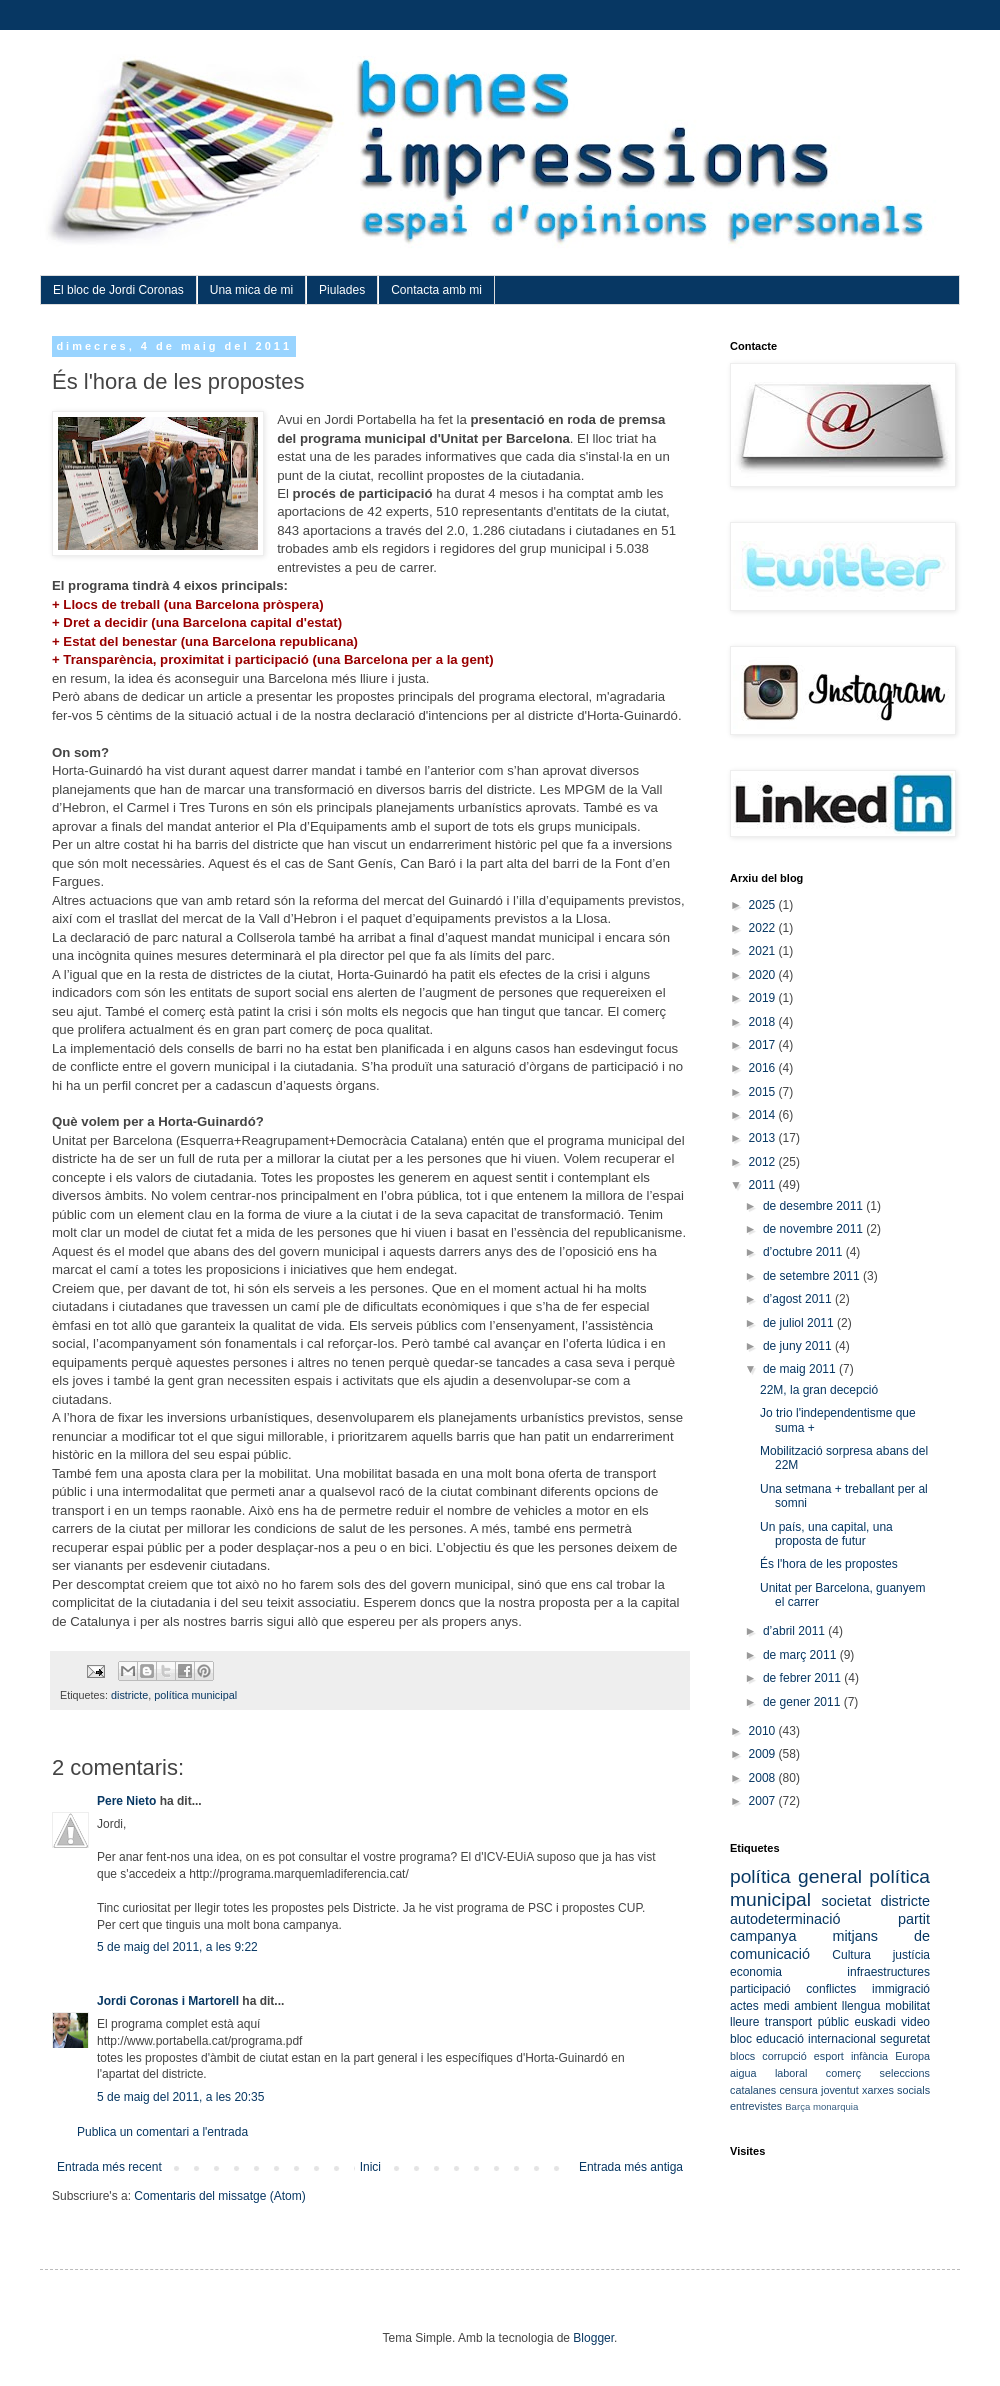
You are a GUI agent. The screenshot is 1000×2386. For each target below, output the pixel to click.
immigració (901, 1989)
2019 (764, 998)
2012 (764, 1162)
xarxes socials (896, 2090)
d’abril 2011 (795, 1631)
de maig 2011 (801, 1369)
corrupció (784, 2056)
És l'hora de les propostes (829, 1564)
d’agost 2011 (799, 1299)
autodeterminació (785, 1919)
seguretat (905, 2039)
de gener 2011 (803, 1702)
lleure (744, 2022)
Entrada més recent (109, 2167)
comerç (843, 2073)
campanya (763, 1936)
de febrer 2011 (803, 1678)
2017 (764, 1045)
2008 (764, 1778)
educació (780, 2039)
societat (847, 1901)
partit (914, 1919)
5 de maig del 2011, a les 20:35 (180, 2097)
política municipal (195, 1695)
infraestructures (888, 1972)
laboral (791, 2073)
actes (744, 2006)
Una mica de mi (251, 290)
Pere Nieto (126, 1801)
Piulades (342, 290)
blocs (742, 2056)
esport (829, 2056)
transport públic (807, 2022)
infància (869, 2056)
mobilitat (907, 2006)
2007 (764, 1801)
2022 (764, 928)
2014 (764, 1115)
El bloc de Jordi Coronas (118, 290)
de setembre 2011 (813, 1276)
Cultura (851, 1955)
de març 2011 (801, 1655)
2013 (764, 1138)
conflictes (831, 1989)
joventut (840, 2090)
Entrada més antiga (631, 2167)
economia (756, 1972)
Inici (370, 2167)
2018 (764, 1022)
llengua (861, 2006)
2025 (764, 905)
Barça (797, 2106)
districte (129, 1695)
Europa (912, 2056)
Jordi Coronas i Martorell (168, 2001)
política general (796, 1876)
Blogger (593, 2338)
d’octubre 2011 (804, 1252)
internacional (842, 2039)
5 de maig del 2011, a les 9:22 (177, 1947)
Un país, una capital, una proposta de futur (826, 1534)
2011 (764, 1185)
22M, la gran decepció (819, 1390)
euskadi (874, 2022)
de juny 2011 (799, 1346)
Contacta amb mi (436, 290)
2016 (764, 1068)
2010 (764, 1731)
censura (798, 2090)
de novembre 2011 (814, 1229)
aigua (743, 2073)
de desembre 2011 (814, 1206)
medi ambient (800, 2006)
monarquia (835, 2106)
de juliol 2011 (800, 1323)
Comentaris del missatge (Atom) (219, 2196)
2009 (764, 1754)
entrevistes (756, 2106)
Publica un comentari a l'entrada (162, 2132)
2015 (764, 1092)
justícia (911, 1955)
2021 (764, 951)
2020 (764, 975)
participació (760, 1989)
